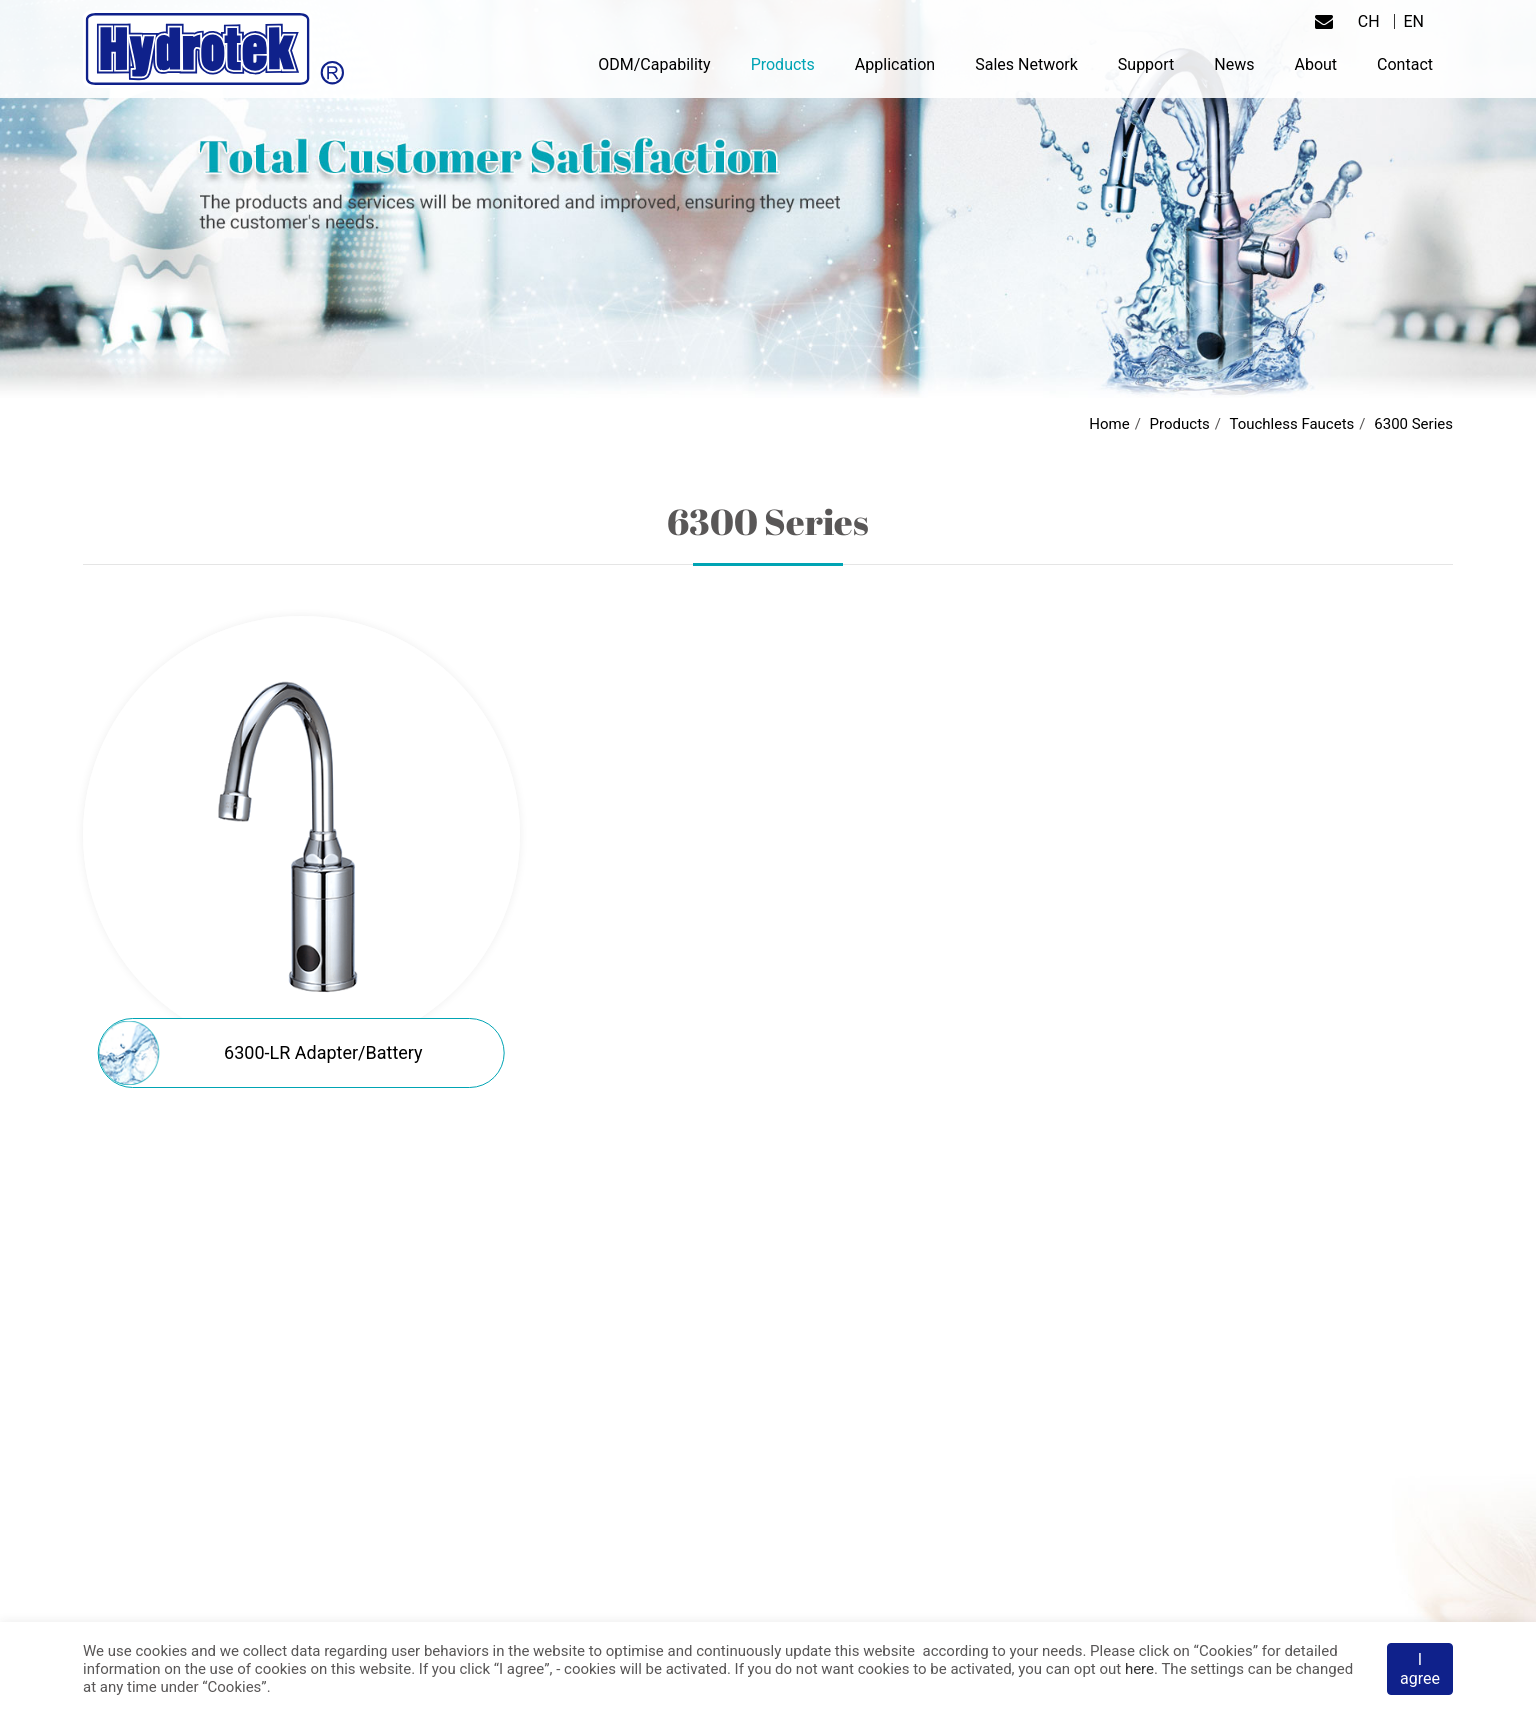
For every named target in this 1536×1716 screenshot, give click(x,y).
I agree (1420, 1669)
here (1139, 1669)
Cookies (1226, 1651)
